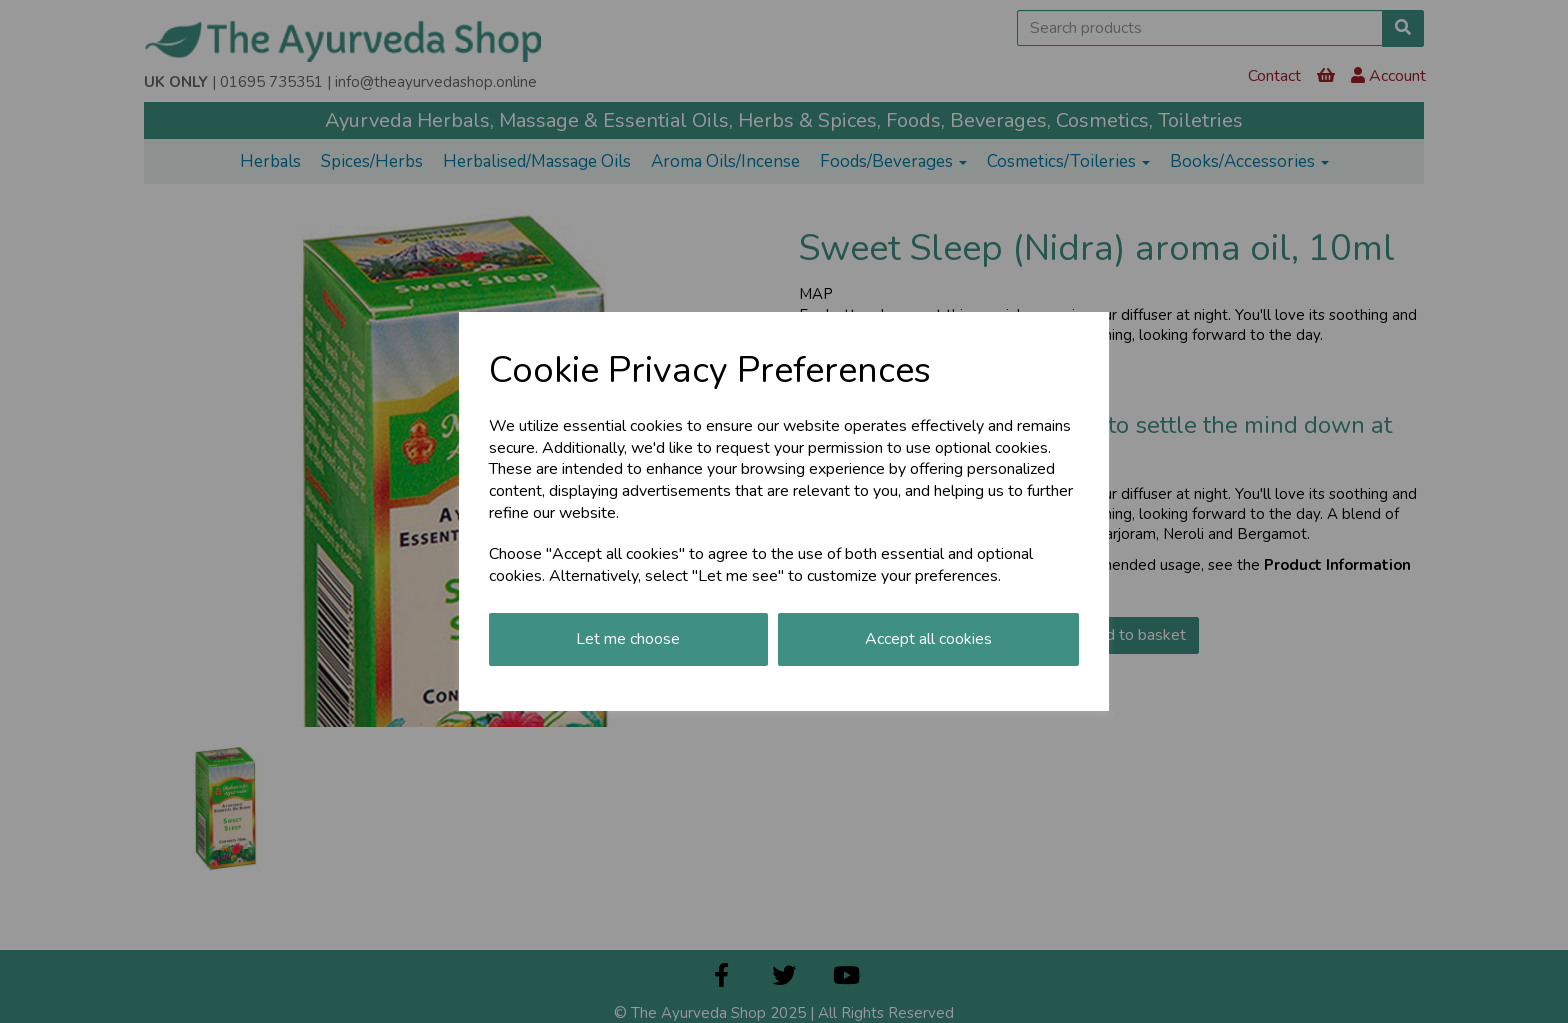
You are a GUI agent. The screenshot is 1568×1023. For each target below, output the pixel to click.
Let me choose (628, 639)
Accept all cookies (928, 639)
